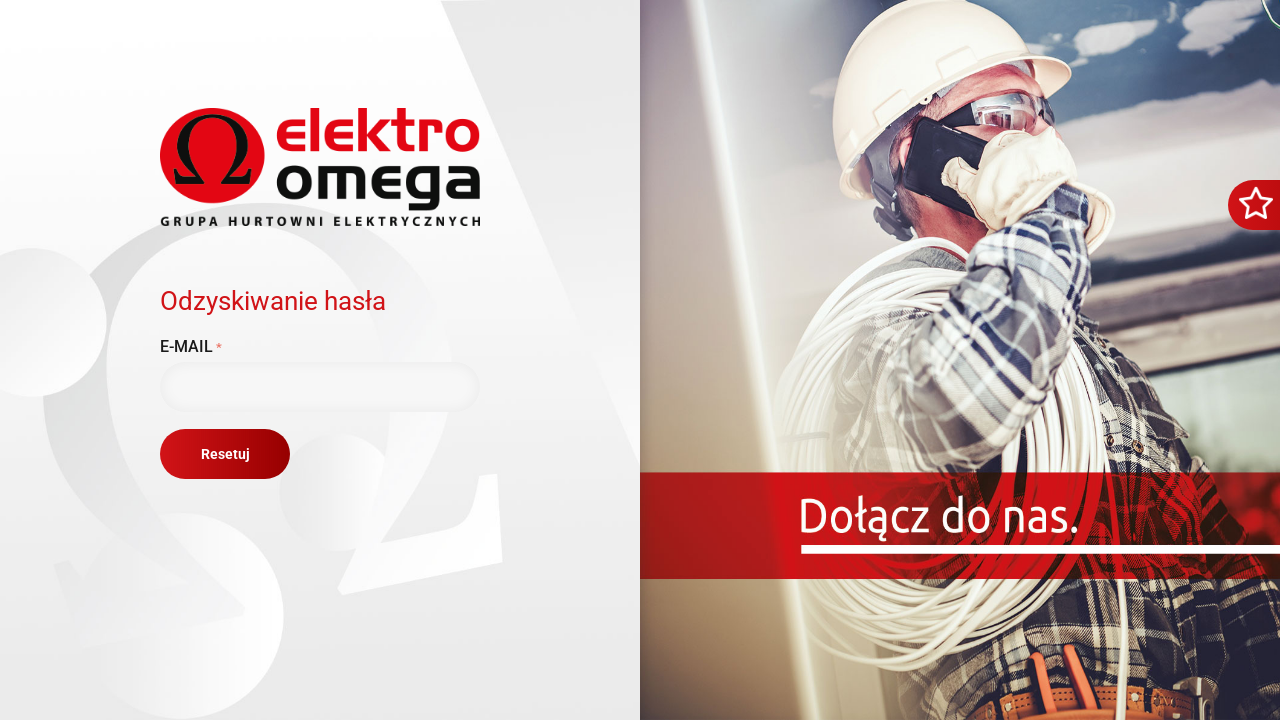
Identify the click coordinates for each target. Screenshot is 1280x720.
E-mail (186, 346)
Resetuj (225, 454)
